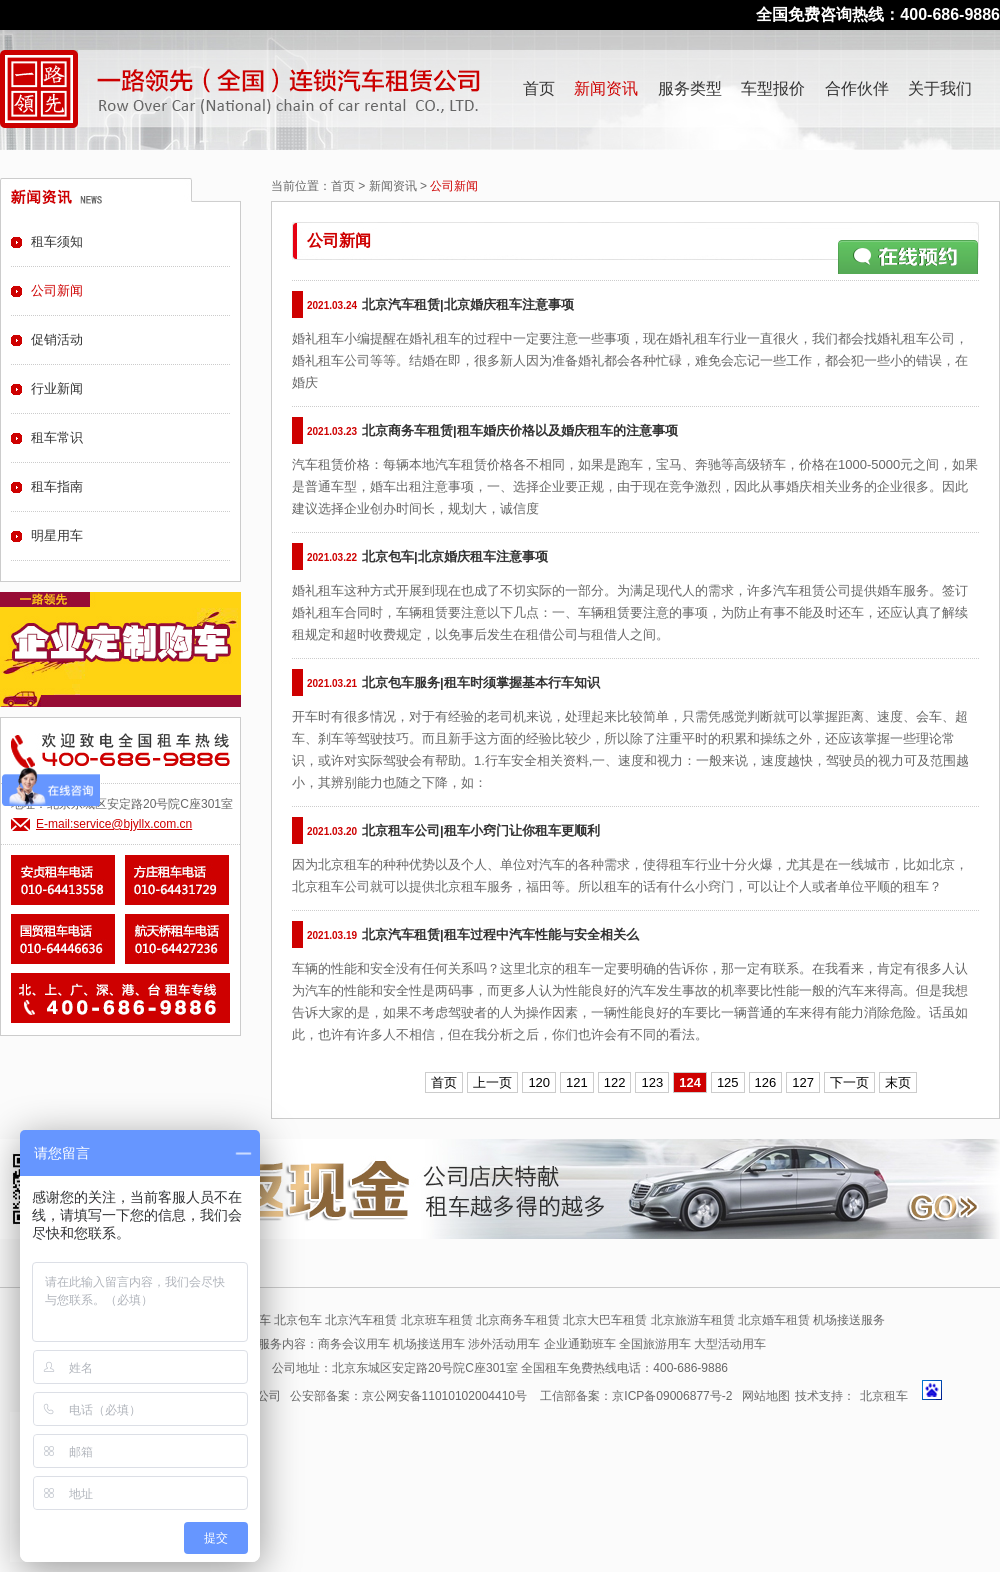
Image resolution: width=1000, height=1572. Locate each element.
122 (615, 1082)
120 (539, 1082)
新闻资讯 (606, 88)
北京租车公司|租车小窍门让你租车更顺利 (481, 830)
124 (690, 1082)
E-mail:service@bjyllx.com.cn (114, 824)
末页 (898, 1082)
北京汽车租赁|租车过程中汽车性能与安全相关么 (500, 934)
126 (766, 1082)
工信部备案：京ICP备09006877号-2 (636, 1396)
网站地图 (766, 1396)
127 (803, 1082)
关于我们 (940, 88)
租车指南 (57, 486)
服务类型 (690, 88)
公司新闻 (57, 290)
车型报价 (773, 88)
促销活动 (57, 339)
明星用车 (57, 535)
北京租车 (884, 1396)
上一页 (492, 1082)
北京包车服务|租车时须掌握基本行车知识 (481, 682)
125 (728, 1082)
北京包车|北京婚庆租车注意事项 (455, 556)
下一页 (849, 1082)
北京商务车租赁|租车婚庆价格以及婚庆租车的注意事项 (520, 430)
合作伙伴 (857, 88)
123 (652, 1082)
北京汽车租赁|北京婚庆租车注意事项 (468, 304)
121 (577, 1082)
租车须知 (57, 241)
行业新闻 (57, 388)
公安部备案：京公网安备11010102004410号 (408, 1396)
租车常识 (57, 437)
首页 (539, 88)
